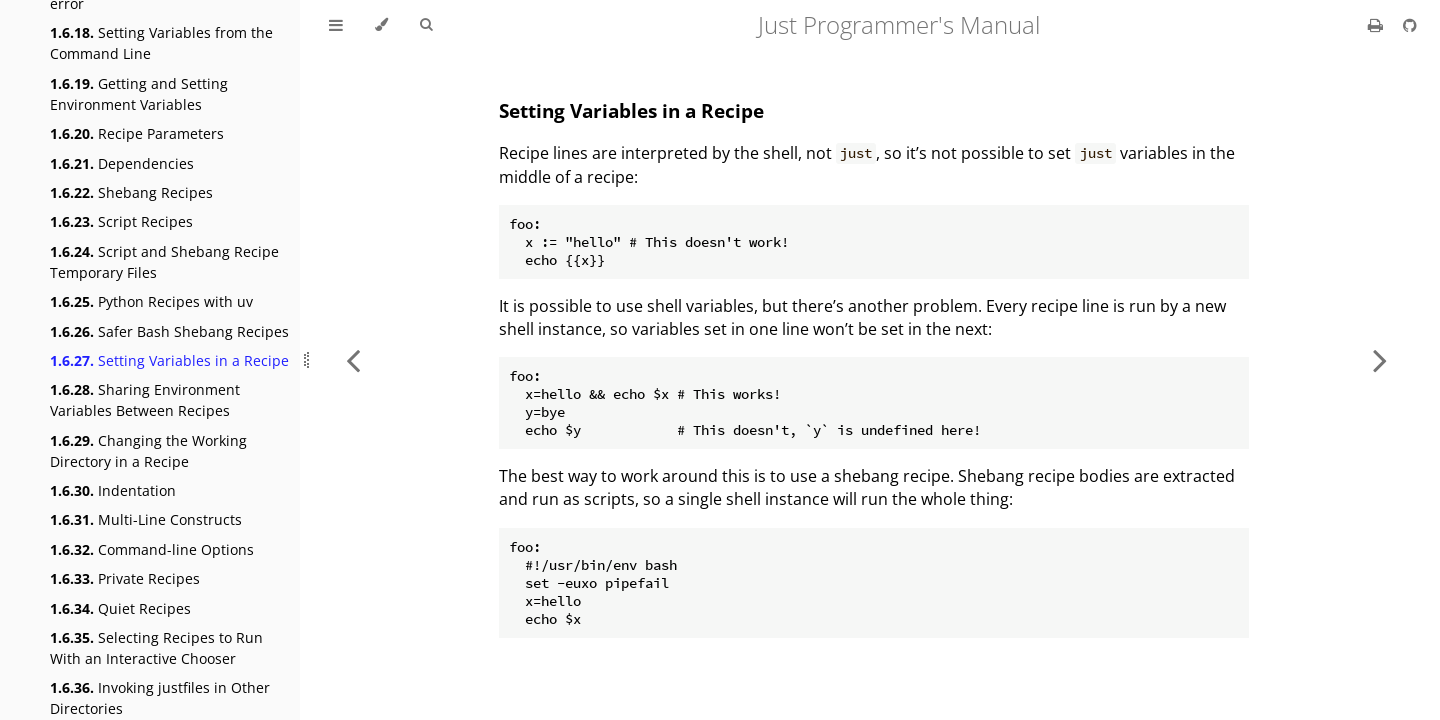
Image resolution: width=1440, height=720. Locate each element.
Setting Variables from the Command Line (161, 43)
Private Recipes (125, 578)
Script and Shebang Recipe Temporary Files (164, 262)
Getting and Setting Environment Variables (139, 94)
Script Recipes (121, 221)
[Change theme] (381, 25)
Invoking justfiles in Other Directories (160, 698)
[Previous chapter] (353, 360)
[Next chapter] (1380, 360)
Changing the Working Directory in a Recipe (148, 451)
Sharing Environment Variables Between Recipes (145, 400)
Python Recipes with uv (151, 301)
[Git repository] (1410, 25)
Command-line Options (152, 549)
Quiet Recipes (120, 608)
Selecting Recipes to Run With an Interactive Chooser (156, 648)
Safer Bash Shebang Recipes (169, 331)
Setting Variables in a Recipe (169, 360)
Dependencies (122, 163)
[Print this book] (1377, 25)
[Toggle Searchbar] (426, 25)
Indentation (113, 490)
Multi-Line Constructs (146, 519)
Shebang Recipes (131, 192)
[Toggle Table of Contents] (336, 25)
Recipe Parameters (137, 133)
